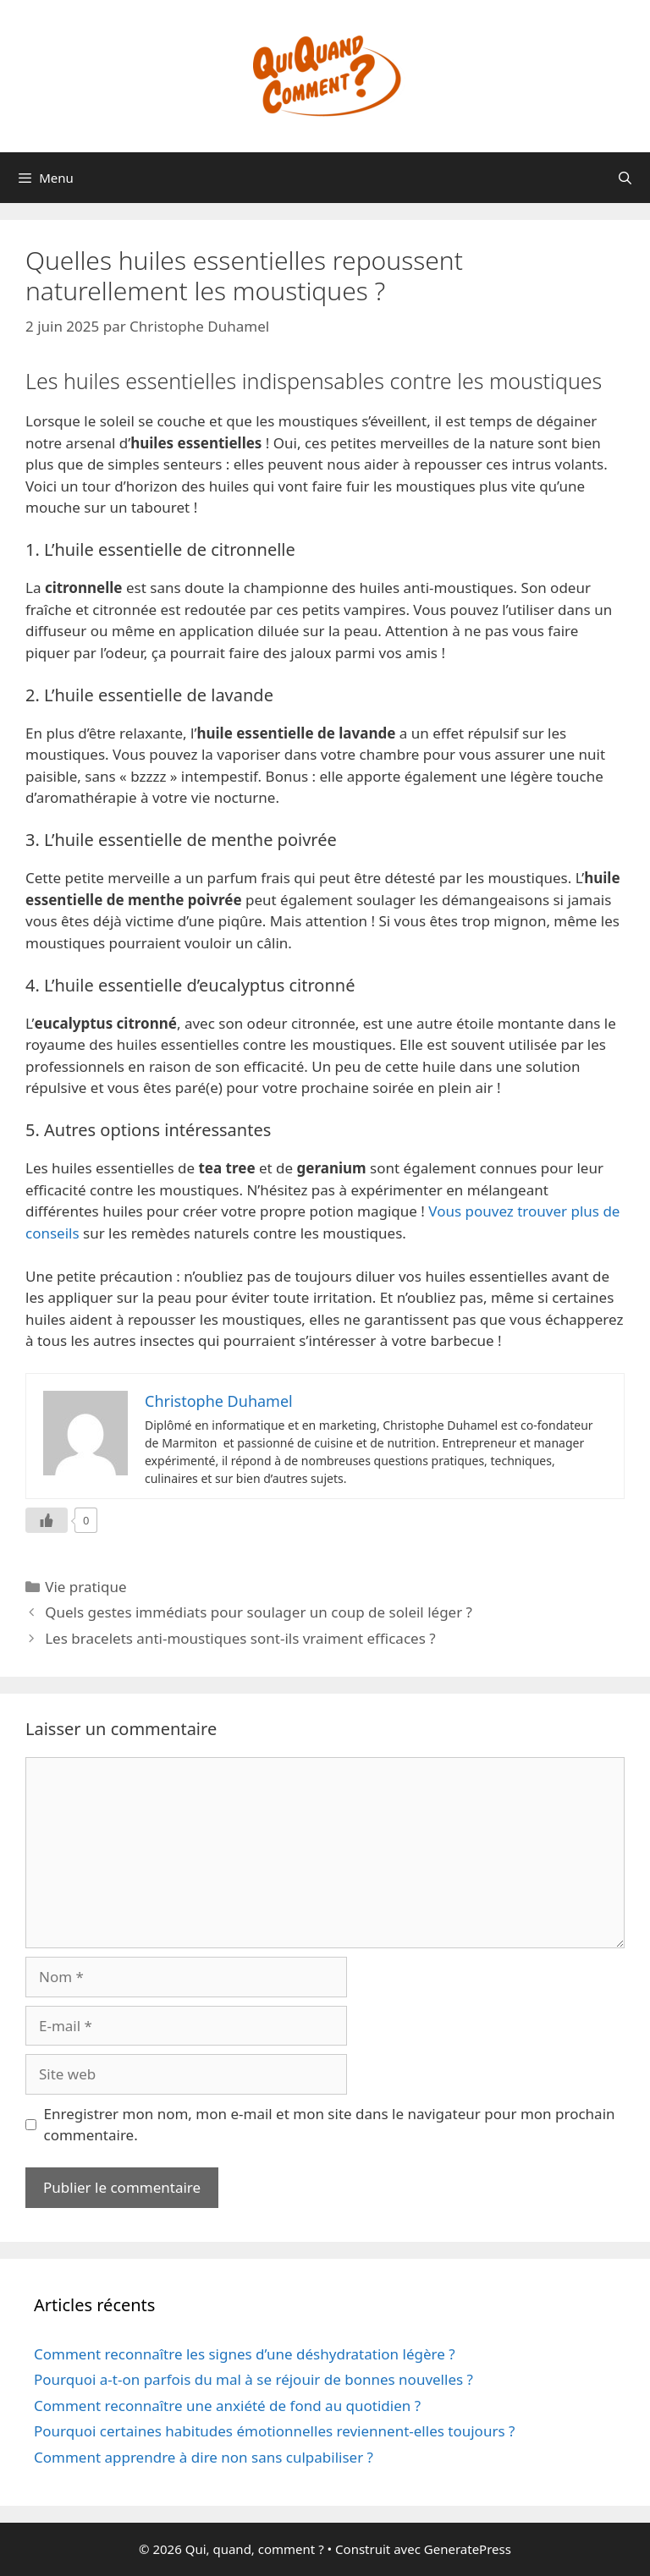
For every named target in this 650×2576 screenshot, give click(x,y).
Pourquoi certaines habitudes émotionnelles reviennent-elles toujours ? (274, 2431)
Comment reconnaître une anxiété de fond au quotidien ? (227, 2405)
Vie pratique (85, 1586)
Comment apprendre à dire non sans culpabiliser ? (203, 2457)
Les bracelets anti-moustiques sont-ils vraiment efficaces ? (240, 1638)
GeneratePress (467, 2548)
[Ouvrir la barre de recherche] (625, 177)
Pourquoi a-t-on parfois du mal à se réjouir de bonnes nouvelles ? (253, 2379)
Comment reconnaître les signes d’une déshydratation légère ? (244, 2354)
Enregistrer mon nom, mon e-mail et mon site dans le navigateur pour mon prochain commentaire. (329, 2124)
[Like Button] (46, 1520)
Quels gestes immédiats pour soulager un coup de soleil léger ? (258, 1612)
